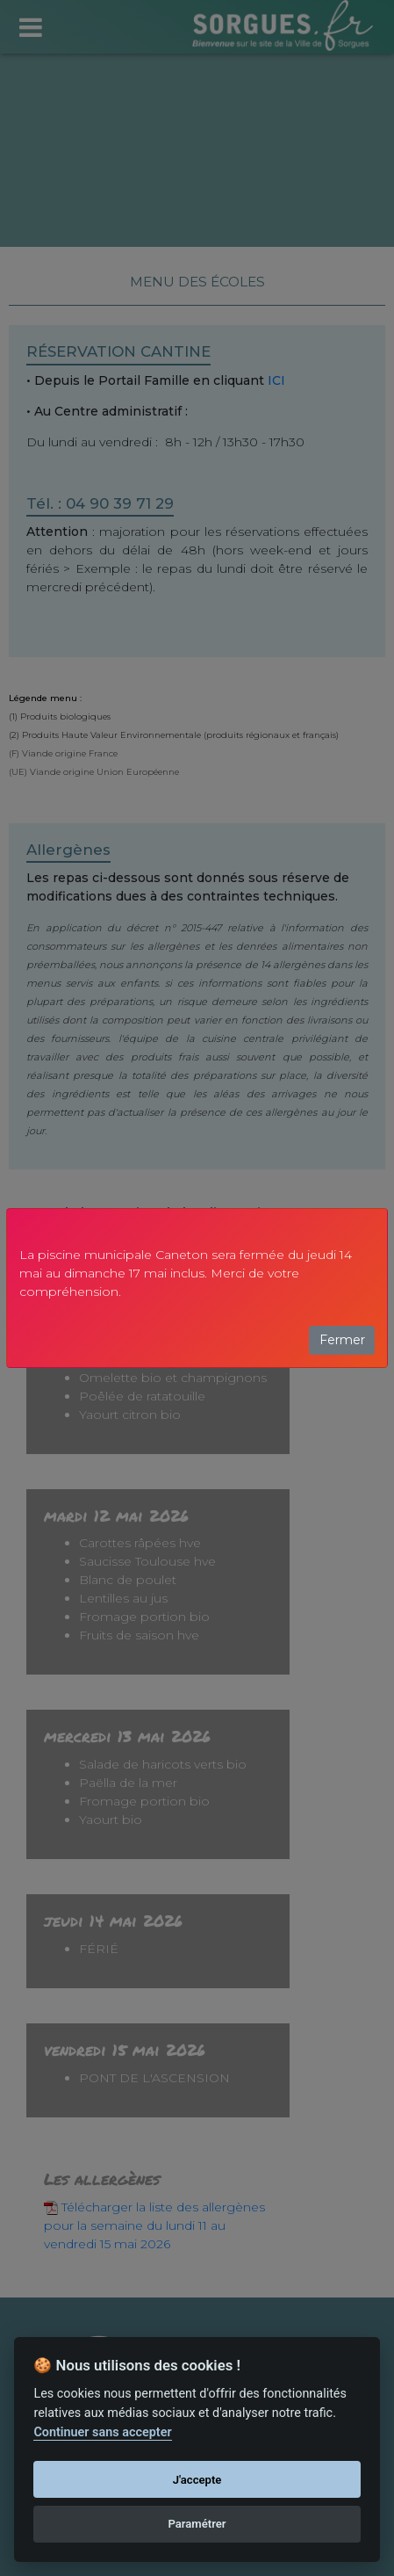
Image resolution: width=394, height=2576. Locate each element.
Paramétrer (197, 2523)
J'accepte (197, 2479)
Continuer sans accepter (102, 2432)
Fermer (342, 1340)
